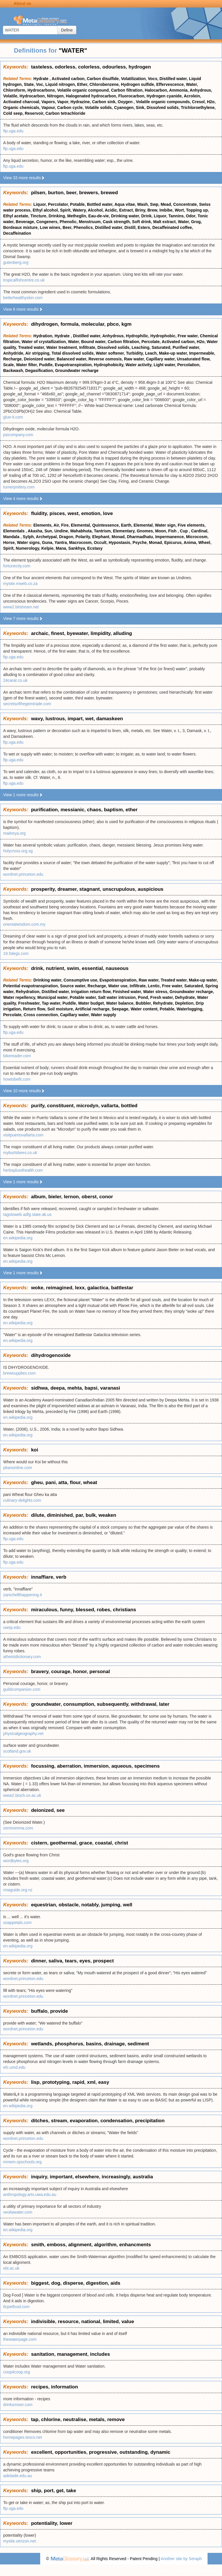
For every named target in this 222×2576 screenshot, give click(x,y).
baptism (113, 809)
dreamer (67, 889)
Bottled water (99, 204)
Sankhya (76, 548)
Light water (164, 364)
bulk (91, 1515)
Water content (144, 1009)
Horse (9, 542)
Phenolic (68, 221)
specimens (147, 1766)
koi (34, 1450)
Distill (129, 227)
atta (62, 1482)
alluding (122, 633)
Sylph (28, 536)
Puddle (46, 364)
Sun (48, 531)
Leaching (140, 347)
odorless (65, 67)
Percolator (58, 204)
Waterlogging (189, 1009)
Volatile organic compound (83, 90)
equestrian (43, 1905)
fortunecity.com (16, 566)
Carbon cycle (70, 107)
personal (99, 1671)
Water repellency (19, 997)
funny (66, 1609)
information (64, 2387)
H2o (210, 101)
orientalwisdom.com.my (24, 924)
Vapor (62, 101)
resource (68, 2321)
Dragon (66, 536)
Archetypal (46, 536)
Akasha (35, 531)
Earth (126, 525)
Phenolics (83, 227)
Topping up (197, 210)
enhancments (135, 2244)
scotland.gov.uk (17, 1751)
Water (191, 84)
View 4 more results (23, 498)
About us (22, 3)
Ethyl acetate (15, 216)
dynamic (160, 2452)
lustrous (55, 718)
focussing (42, 1766)
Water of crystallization (44, 341)
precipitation (149, 2120)
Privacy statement (174, 2570)
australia (143, 2176)
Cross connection (41, 1014)
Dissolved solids (162, 107)
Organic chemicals (21, 107)
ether (131, 809)
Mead (166, 204)
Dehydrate (185, 997)
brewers (88, 192)
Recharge (12, 359)
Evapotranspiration (73, 364)
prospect (103, 1961)
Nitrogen (55, 96)
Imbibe (166, 210)
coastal (103, 1843)
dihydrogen (44, 324)
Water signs (28, 542)
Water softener (110, 353)
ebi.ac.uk (11, 2268)
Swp (154, 204)
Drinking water (125, 216)
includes (100, 2354)
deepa (57, 1388)
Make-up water (173, 353)
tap (34, 2419)
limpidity (100, 633)
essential (92, 968)
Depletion (184, 1003)
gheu (37, 1482)
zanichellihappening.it (22, 1594)
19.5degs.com (16, 953)
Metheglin (76, 216)
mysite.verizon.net (19, 2541)
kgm (126, 324)
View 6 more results (23, 309)
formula (69, 324)
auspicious (150, 889)
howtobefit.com (16, 1079)
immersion (96, 1766)
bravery (39, 1671)
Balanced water (71, 359)
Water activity (138, 364)
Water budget (91, 1003)
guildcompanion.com (21, 1689)
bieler (54, 1196)
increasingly (116, 2176)
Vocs (152, 78)
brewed (109, 192)
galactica (97, 1287)
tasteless (41, 67)
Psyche (139, 542)
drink (37, 968)
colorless (89, 67)
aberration (69, 1766)
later (164, 1704)
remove (116, 2419)
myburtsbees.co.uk (20, 1152)
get (60, 2490)
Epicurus (173, 542)
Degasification (39, 370)
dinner (38, 1961)
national (90, 2321)
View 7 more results (23, 618)
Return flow (34, 1009)
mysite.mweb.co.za (20, 583)
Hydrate (42, 78)
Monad (118, 536)
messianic (72, 809)
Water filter (26, 364)
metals (97, 2419)
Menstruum (89, 221)
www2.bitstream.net (21, 607)
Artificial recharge (92, 1009)
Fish (173, 531)
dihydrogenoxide (51, 1355)
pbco (113, 324)
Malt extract (164, 221)
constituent (60, 1105)
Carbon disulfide (103, 78)
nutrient (55, 968)
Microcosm (197, 536)
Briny (140, 210)
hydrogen (140, 67)
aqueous (121, 1766)
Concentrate (185, 204)
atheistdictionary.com (22, 1656)
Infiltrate (87, 347)
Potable (77, 204)
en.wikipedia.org (17, 1238)
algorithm (105, 2244)
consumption (78, 1704)
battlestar (122, 1287)
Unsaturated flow (193, 359)
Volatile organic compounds (163, 101)
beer (71, 192)
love (108, 513)
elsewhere (87, 2176)
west (73, 513)
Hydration (43, 336)
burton (56, 192)
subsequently (112, 1704)
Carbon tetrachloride (65, 113)
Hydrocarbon (32, 96)
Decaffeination (17, 233)
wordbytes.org (16, 1860)
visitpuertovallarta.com (23, 1135)
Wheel (204, 542)
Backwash (13, 370)
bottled (129, 1105)
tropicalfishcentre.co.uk (24, 280)
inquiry (39, 2176)
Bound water (93, 341)
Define (67, 30)
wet (89, 718)
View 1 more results (23, 794)
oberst (89, 1196)
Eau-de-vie (98, 216)
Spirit (65, 210)
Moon (160, 531)
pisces (57, 513)
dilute (37, 1515)
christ (121, 1843)
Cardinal (199, 531)
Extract (126, 210)
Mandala (12, 536)
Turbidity (134, 353)
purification (44, 809)
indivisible (43, 2321)
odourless (114, 67)
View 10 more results (24, 1090)
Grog (196, 221)
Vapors (48, 101)
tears (71, 1961)
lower (66, 2523)
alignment (79, 2244)
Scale (8, 364)
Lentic (154, 986)
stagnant (89, 889)
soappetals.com (17, 1922)
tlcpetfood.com (16, 2306)
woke (37, 1287)
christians (124, 1609)
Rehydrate (163, 1003)
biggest (39, 2283)
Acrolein (192, 96)
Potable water (83, 997)
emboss (56, 2244)
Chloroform (14, 90)
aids (115, 2283)
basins (93, 2044)
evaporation (84, 2120)
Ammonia (178, 90)
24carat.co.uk (15, 680)
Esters (144, 227)
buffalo (39, 2011)
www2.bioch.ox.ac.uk (22, 1795)
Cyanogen (124, 107)
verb (61, 1577)
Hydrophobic (162, 336)
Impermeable (201, 353)
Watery (79, 210)
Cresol (198, 101)
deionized (42, 1810)
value (127, 2321)
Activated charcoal (21, 101)
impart (75, 718)
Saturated (161, 347)
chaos (94, 809)
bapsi (91, 1388)
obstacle (69, 1905)
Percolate (150, 341)
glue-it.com (13, 417)
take (71, 2490)
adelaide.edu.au (17, 2475)
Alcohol (95, 210)
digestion (97, 2283)
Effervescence (170, 84)
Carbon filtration (127, 90)
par (79, 1515)
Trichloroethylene (197, 107)
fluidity (39, 513)
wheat (90, 1482)
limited (111, 2321)
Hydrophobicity (108, 364)
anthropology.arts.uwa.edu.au (29, 2194)
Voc (39, 84)
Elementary (123, 531)
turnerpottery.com (19, 487)
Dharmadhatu (140, 536)
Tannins (176, 216)
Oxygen (126, 101)
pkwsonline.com (17, 1467)
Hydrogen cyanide (164, 96)
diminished (60, 1515)
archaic (39, 633)
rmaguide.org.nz (17, 1890)
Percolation (188, 364)
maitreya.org (14, 833)
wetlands (41, 2044)
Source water (72, 986)
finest (57, 633)
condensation (116, 2120)
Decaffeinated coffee (172, 227)
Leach (151, 353)
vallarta (110, 1105)
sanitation (42, 2354)
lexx (80, 1287)
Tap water (51, 1003)
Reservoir (34, 113)
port (48, 2490)
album (38, 1196)
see (60, 1810)
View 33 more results (24, 177)
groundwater (45, 1704)
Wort (179, 210)
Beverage (25, 221)
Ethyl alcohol (45, 210)
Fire (65, 525)
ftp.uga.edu (13, 131)
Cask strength (116, 221)
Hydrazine (80, 101)
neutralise (74, 2419)
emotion (90, 513)
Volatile (10, 96)
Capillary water (160, 359)
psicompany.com (18, 434)
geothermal (63, 1843)
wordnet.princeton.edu (23, 874)
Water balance (119, 1003)
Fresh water (161, 997)
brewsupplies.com (19, 1373)
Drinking (57, 216)
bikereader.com (17, 1055)
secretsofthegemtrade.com (27, 703)
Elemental (80, 525)
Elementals (14, 531)
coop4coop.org (16, 2372)
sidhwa (39, 1388)
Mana (61, 548)
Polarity (82, 536)
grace (85, 1843)
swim (73, 968)
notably (89, 1905)
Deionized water (39, 359)
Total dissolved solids (73, 353)
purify (37, 1105)
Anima (190, 542)
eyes (84, 1961)
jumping (110, 1905)
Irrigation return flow (90, 991)
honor (80, 1671)
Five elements (191, 525)
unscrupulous (119, 889)
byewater (77, 633)
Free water (187, 336)
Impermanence (169, 536)
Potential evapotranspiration (30, 986)
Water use (117, 986)
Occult (100, 542)
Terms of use (204, 2570)
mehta (74, 1388)
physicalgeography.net (23, 1733)
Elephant (100, 536)
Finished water (127, 991)
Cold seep (13, 113)
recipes (39, 2387)
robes (103, 1609)
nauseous (117, 968)
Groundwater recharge (77, 370)
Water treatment (61, 347)
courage (60, 1671)
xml (91, 2082)
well (127, 1905)
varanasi (110, 1388)
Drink (146, 216)
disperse (73, 2283)
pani (50, 1482)
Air (56, 525)
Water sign (165, 525)
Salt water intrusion (117, 997)
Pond (143, 997)
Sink (140, 107)
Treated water (31, 347)
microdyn (87, 1105)
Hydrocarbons (41, 90)
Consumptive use (80, 980)
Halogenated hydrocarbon (91, 96)
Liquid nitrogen (60, 84)
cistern (39, 1843)
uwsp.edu (12, 1627)
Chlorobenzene (104, 84)
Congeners (46, 221)
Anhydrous (200, 90)
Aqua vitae (124, 204)
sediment (138, 2044)
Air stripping (37, 353)
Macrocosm (80, 542)
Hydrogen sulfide (137, 84)
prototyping (55, 2082)
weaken (107, 1515)
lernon (71, 1196)
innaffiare (42, 1577)
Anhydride (13, 353)
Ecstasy (95, 548)
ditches (39, 2120)
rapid (78, 2082)
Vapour (48, 107)
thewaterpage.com (19, 2339)
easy (103, 2082)
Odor (190, 216)
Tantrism (102, 531)
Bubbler (143, 1003)
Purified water (186, 347)
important (61, 2176)
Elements (42, 525)
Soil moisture (60, 1009)
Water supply (103, 1014)
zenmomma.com (18, 1828)
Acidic (111, 210)
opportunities (70, 2452)
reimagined (59, 1287)
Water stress (155, 991)
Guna (47, 542)
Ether (82, 84)
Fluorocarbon (131, 96)
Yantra (60, 542)
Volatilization (133, 78)
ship (36, 2490)
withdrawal (143, 1704)
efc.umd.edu (14, 2067)
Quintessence (105, 525)
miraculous (44, 1609)
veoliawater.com (17, 2212)
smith (37, 2244)
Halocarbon (156, 90)
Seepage (120, 1009)
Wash (142, 204)
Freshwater (29, 1003)
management (72, 2354)
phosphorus (69, 2044)
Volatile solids (98, 107)
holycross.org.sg (18, 851)
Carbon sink (103, 101)
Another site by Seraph (181, 2558)
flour (75, 1482)
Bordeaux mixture (20, 227)
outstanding (134, 2452)
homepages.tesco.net (22, 2437)
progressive (103, 2452)
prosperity (43, 889)
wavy (36, 718)
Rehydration (28, 991)
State (29, 84)
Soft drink (141, 221)
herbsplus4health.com (23, 1170)
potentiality (44, 2523)
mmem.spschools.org (22, 2162)
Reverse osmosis (105, 359)
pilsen (38, 192)
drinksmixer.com (17, 2404)
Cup (184, 531)
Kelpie (47, 548)
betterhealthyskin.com (22, 297)
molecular (92, 324)
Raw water (134, 359)
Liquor (40, 204)
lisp (35, 2082)
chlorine (50, 2419)
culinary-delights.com (22, 1500)
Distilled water (173, 78)
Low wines (50, 227)
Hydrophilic (137, 336)
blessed (85, 1609)
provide (59, 2011)
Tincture (38, 216)
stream (59, 2120)
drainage (114, 2044)
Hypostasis (119, 542)
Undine (61, 531)
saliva (55, 1961)
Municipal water (52, 997)
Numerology (27, 548)
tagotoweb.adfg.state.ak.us (27, 1214)
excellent (41, 2452)
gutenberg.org (15, 262)
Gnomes (145, 531)
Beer (66, 227)
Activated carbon (68, 78)
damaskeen (109, 718)
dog (55, 2283)
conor (106, 1196)
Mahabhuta (81, 531)
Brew (152, 210)
